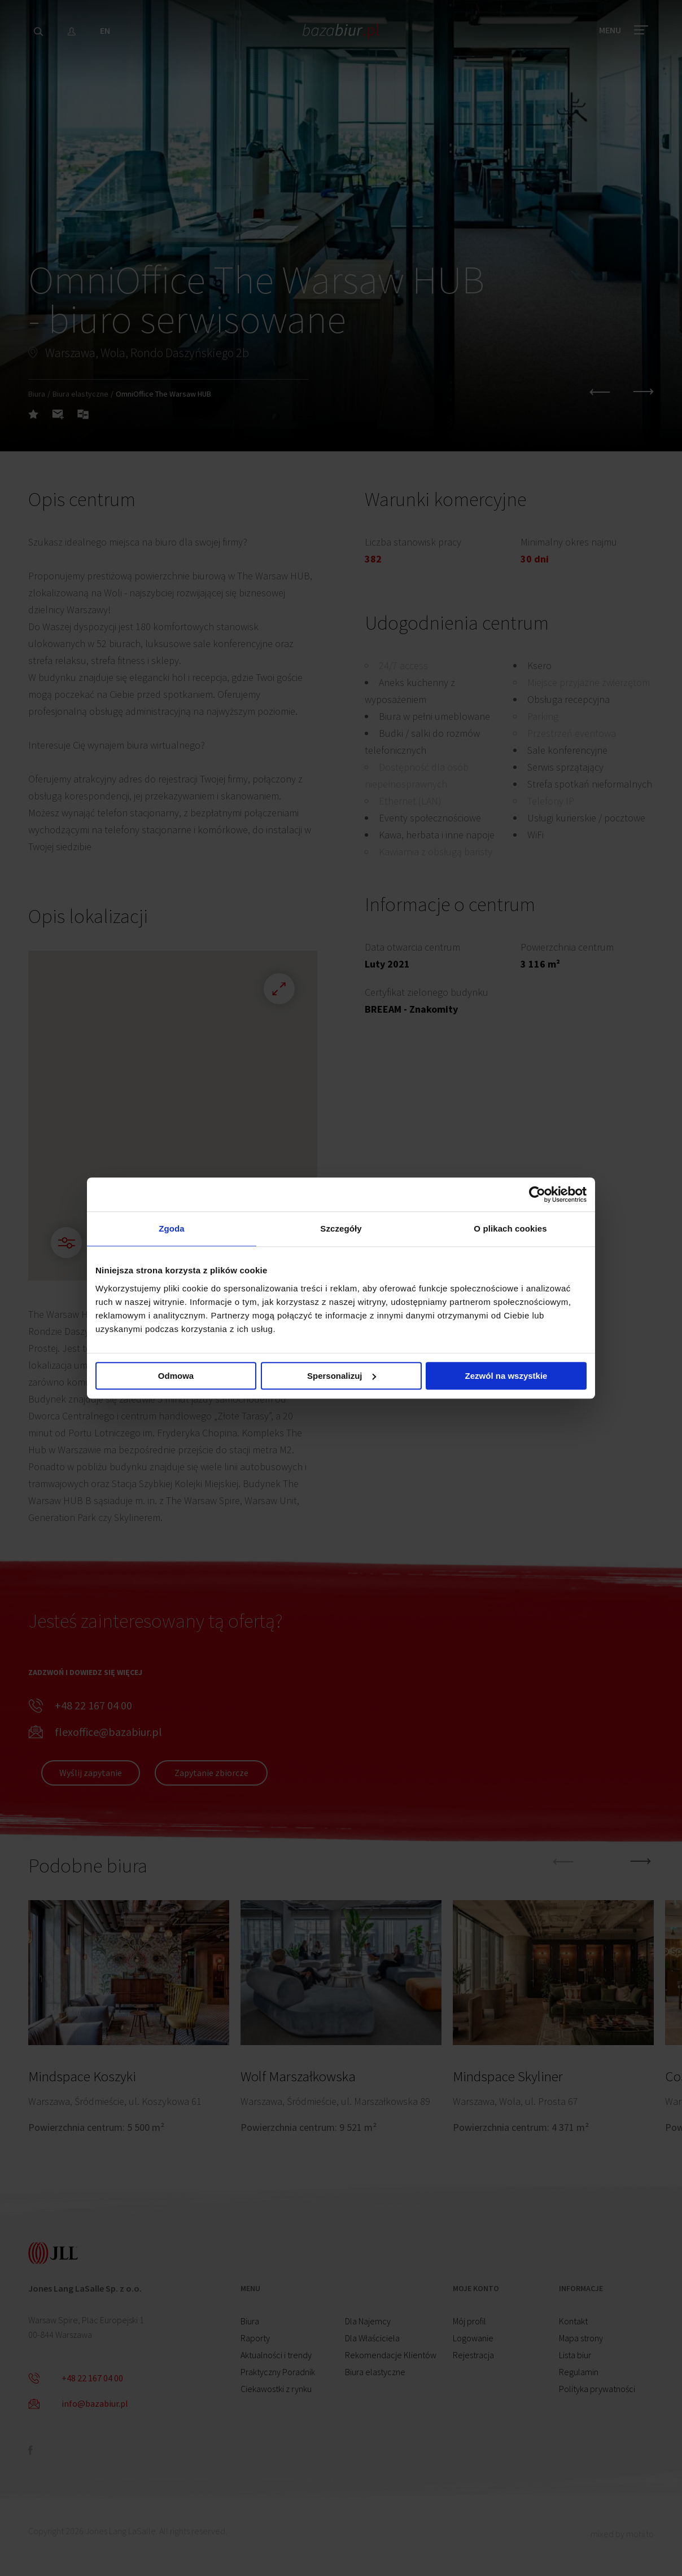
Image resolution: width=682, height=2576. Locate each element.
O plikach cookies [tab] (510, 1228)
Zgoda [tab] (172, 1228)
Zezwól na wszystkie (506, 1376)
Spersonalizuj (341, 1376)
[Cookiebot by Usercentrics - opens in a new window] (537, 1194)
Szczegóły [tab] (340, 1228)
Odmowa (176, 1376)
